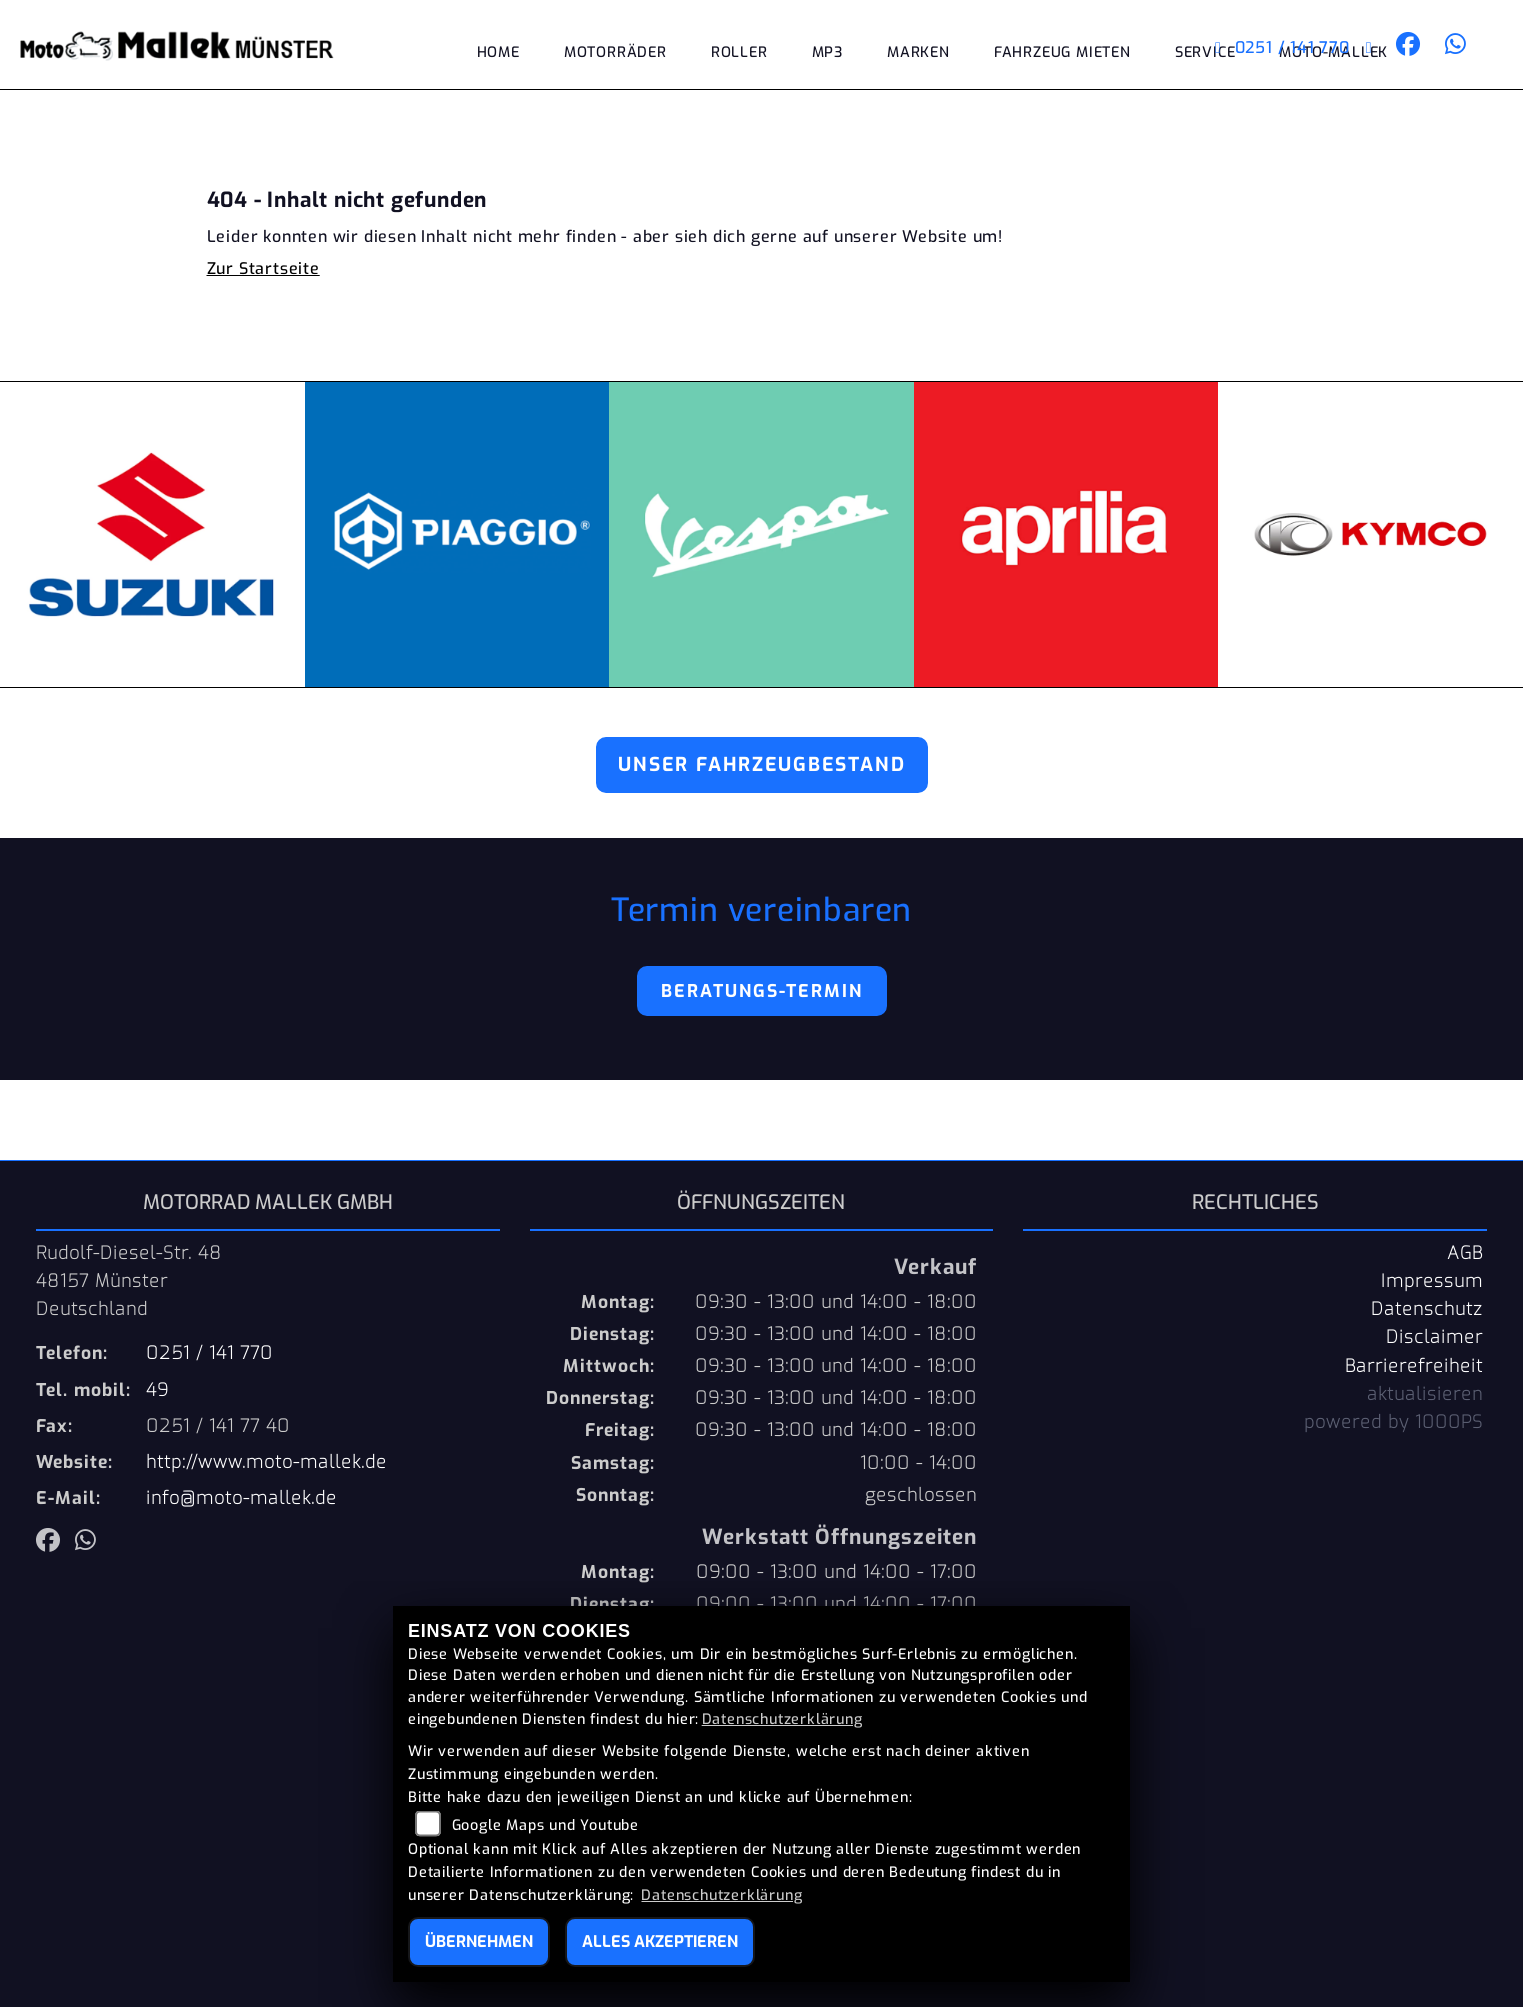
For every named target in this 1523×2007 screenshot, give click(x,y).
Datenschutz (1427, 1309)
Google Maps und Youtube (545, 1825)
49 (157, 1390)
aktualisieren (1425, 1394)
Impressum (1432, 1281)
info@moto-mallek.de (241, 1498)
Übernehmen (479, 1941)
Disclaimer (1434, 1337)
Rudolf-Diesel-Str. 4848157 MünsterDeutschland (129, 1281)
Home (498, 52)
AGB (1465, 1253)
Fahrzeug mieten (1062, 52)
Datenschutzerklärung (782, 1719)
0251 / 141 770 (1282, 47)
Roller (739, 52)
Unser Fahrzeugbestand (762, 764)
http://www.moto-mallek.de (266, 1462)
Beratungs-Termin (762, 991)
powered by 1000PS (1393, 1422)
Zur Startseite (263, 268)
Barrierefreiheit (1414, 1366)
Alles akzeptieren (660, 1941)
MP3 (827, 52)
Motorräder (615, 52)
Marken (918, 52)
